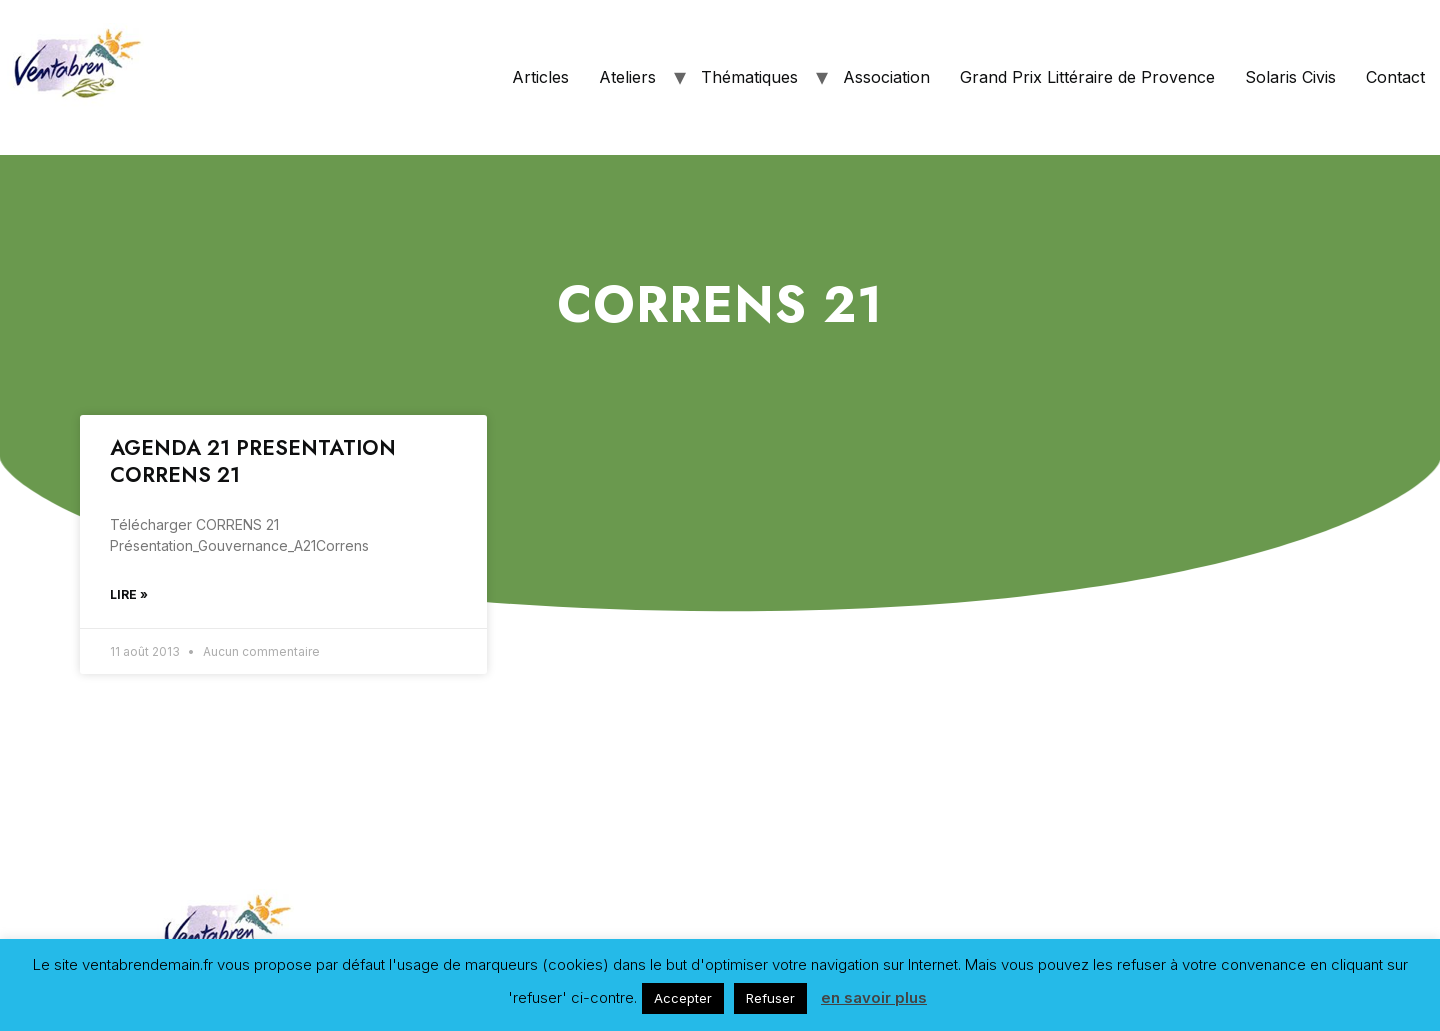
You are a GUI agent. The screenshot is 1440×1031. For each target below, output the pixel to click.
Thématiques (749, 77)
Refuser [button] (770, 998)
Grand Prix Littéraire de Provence (1087, 77)
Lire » (129, 594)
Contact (1395, 77)
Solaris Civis (1290, 77)
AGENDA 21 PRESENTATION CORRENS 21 (253, 461)
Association (886, 77)
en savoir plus (874, 997)
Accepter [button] (683, 998)
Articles (540, 77)
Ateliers (627, 77)
